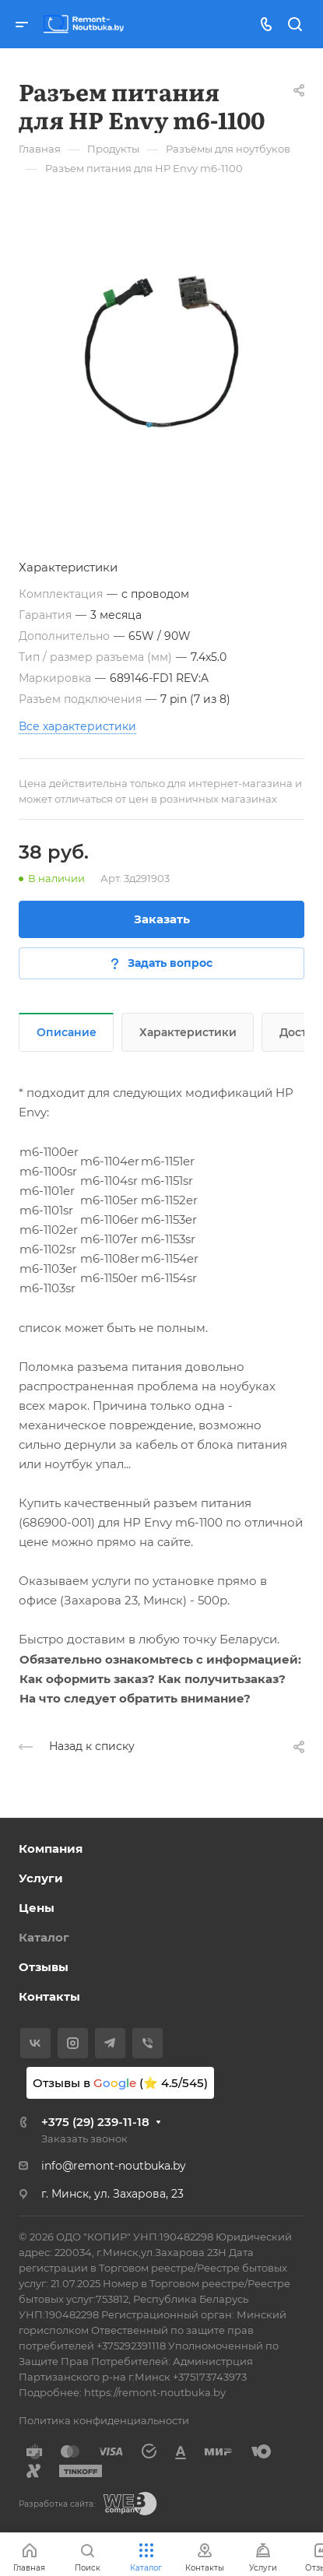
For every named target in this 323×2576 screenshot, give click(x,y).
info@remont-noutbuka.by (113, 2166)
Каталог (44, 1937)
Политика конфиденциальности (104, 2420)
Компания (51, 1848)
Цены (36, 1907)
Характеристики (188, 1032)
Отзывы (43, 1966)
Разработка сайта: (57, 2504)
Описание (67, 1032)
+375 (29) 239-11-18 (95, 2121)
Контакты (49, 1996)
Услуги (41, 1878)
